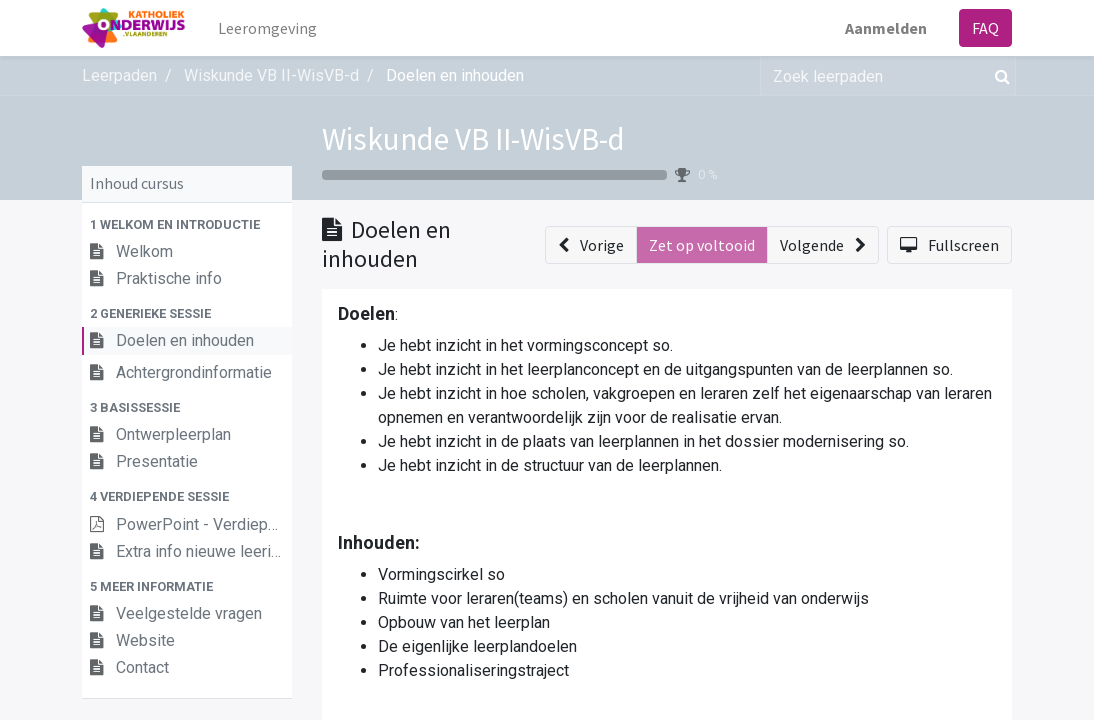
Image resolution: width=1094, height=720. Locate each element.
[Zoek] (998, 76)
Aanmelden (886, 28)
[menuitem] (268, 28)
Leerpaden (119, 75)
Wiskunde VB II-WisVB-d (473, 138)
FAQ (985, 28)
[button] (187, 224)
